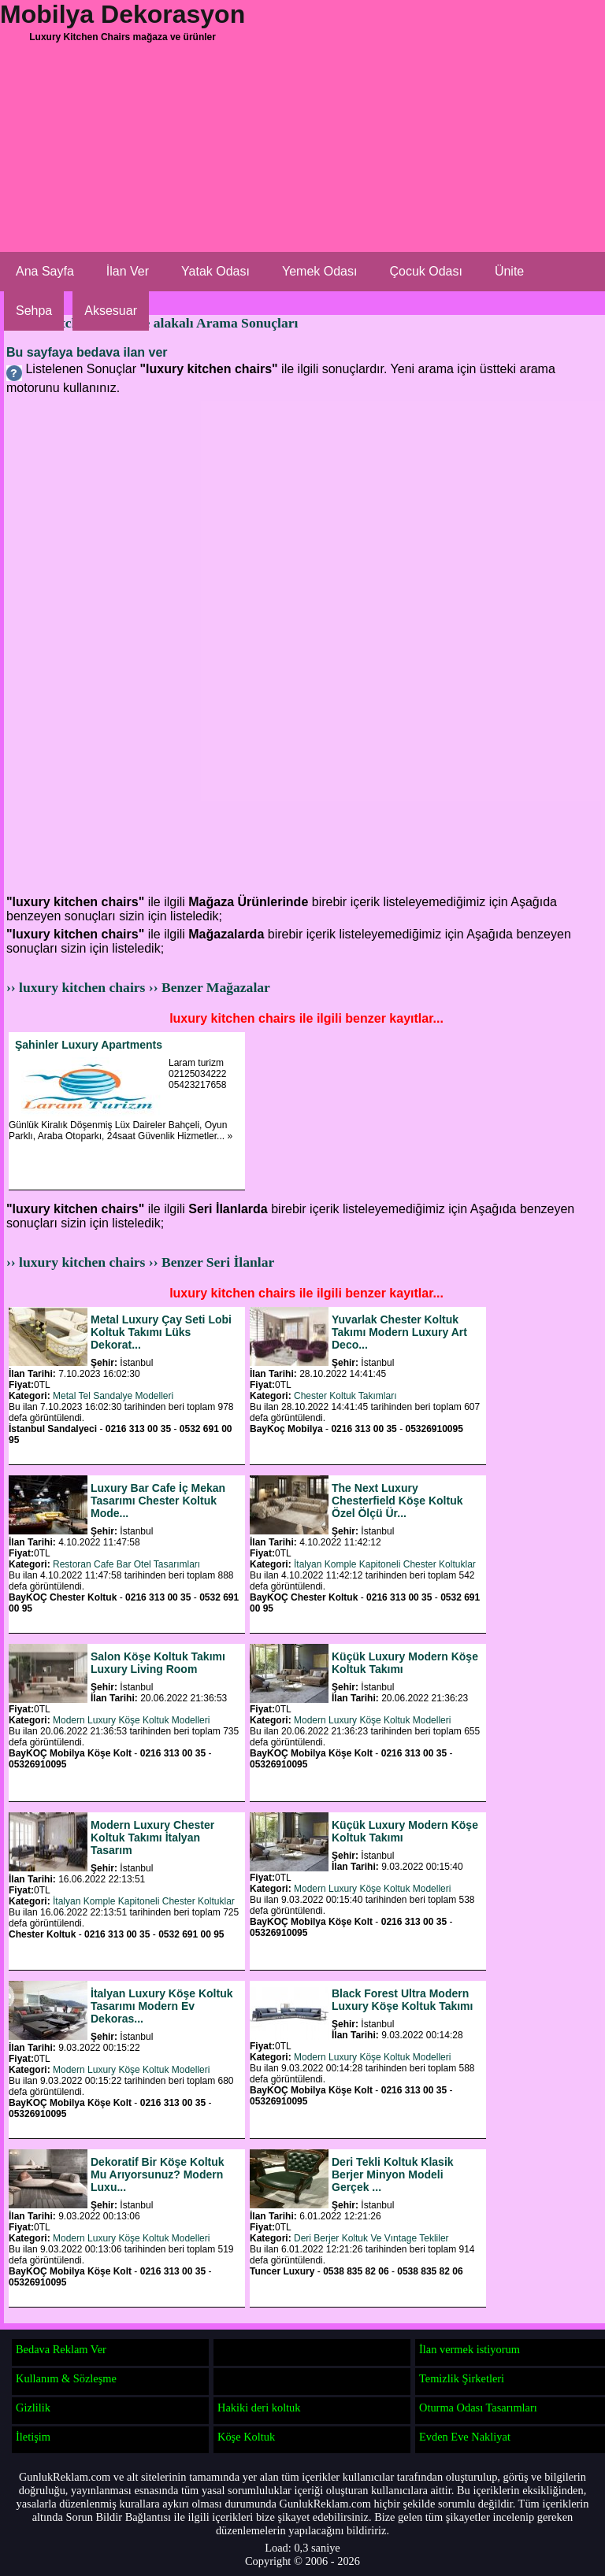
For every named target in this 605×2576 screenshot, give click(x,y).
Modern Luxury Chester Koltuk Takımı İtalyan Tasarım (152, 1837)
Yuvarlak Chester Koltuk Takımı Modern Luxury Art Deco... (399, 1332)
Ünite (509, 271)
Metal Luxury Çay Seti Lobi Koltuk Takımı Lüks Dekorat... (161, 1332)
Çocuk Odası (425, 271)
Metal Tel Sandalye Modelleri (113, 1395)
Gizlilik (33, 2407)
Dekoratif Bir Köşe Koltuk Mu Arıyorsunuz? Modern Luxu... (158, 2174)
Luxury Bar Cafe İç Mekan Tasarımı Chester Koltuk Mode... (158, 1500)
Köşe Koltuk (246, 2436)
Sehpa (34, 310)
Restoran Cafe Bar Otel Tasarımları (126, 1564)
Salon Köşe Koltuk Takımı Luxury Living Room (158, 1662)
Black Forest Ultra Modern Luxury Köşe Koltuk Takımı (402, 1999)
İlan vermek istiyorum (469, 2349)
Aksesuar (110, 310)
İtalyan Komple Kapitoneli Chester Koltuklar (385, 1564)
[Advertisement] (302, 173)
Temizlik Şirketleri (461, 2378)
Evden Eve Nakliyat (464, 2436)
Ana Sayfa (45, 271)
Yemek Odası (319, 271)
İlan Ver (127, 271)
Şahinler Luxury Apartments (88, 1044)
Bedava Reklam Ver (61, 2349)
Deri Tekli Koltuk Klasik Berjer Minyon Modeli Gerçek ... (393, 2174)
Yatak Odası (215, 271)
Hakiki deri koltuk (259, 2407)
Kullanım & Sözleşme (66, 2378)
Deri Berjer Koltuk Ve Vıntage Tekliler (371, 2238)
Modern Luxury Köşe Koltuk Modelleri (131, 1720)
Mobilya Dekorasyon (122, 14)
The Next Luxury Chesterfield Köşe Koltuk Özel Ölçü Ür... (397, 1500)
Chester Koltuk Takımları (345, 1395)
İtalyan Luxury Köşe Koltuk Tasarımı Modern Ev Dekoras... (161, 2006)
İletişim (33, 2436)
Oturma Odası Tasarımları (478, 2407)
